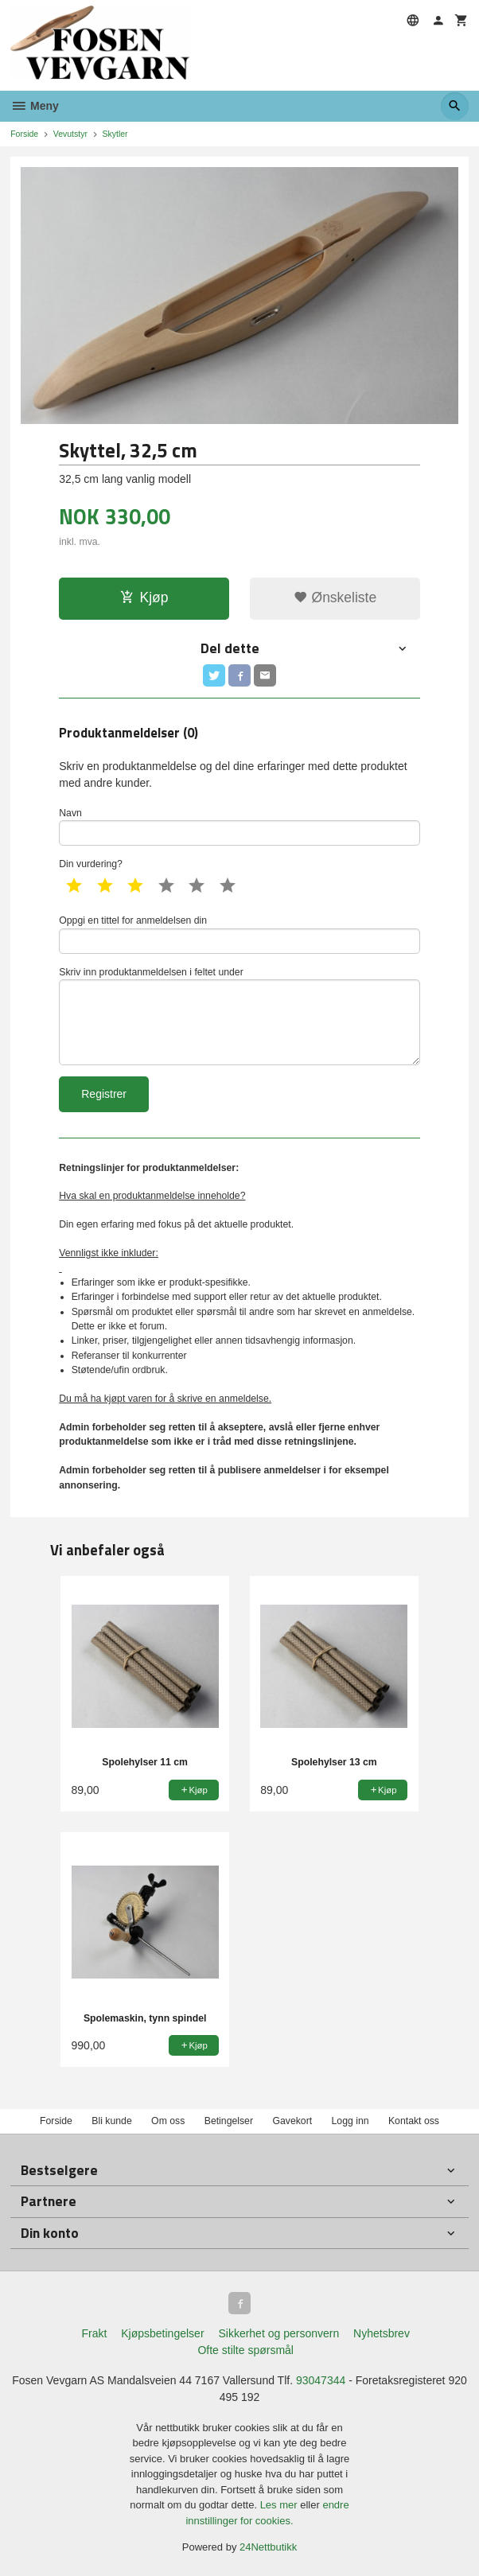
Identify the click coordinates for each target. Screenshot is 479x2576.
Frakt (94, 2333)
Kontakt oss (413, 2121)
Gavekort (292, 2121)
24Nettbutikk (268, 2547)
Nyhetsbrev (381, 2333)
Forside (24, 133)
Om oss (168, 2121)
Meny (34, 105)
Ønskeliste (335, 597)
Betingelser (228, 2121)
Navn (239, 826)
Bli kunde (111, 2121)
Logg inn (350, 2121)
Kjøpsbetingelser (162, 2333)
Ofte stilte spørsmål (245, 2350)
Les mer (280, 2505)
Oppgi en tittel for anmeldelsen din (239, 934)
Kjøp (144, 597)
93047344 (320, 2380)
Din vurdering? (91, 864)
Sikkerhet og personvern (278, 2333)
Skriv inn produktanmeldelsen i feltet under (239, 1016)
